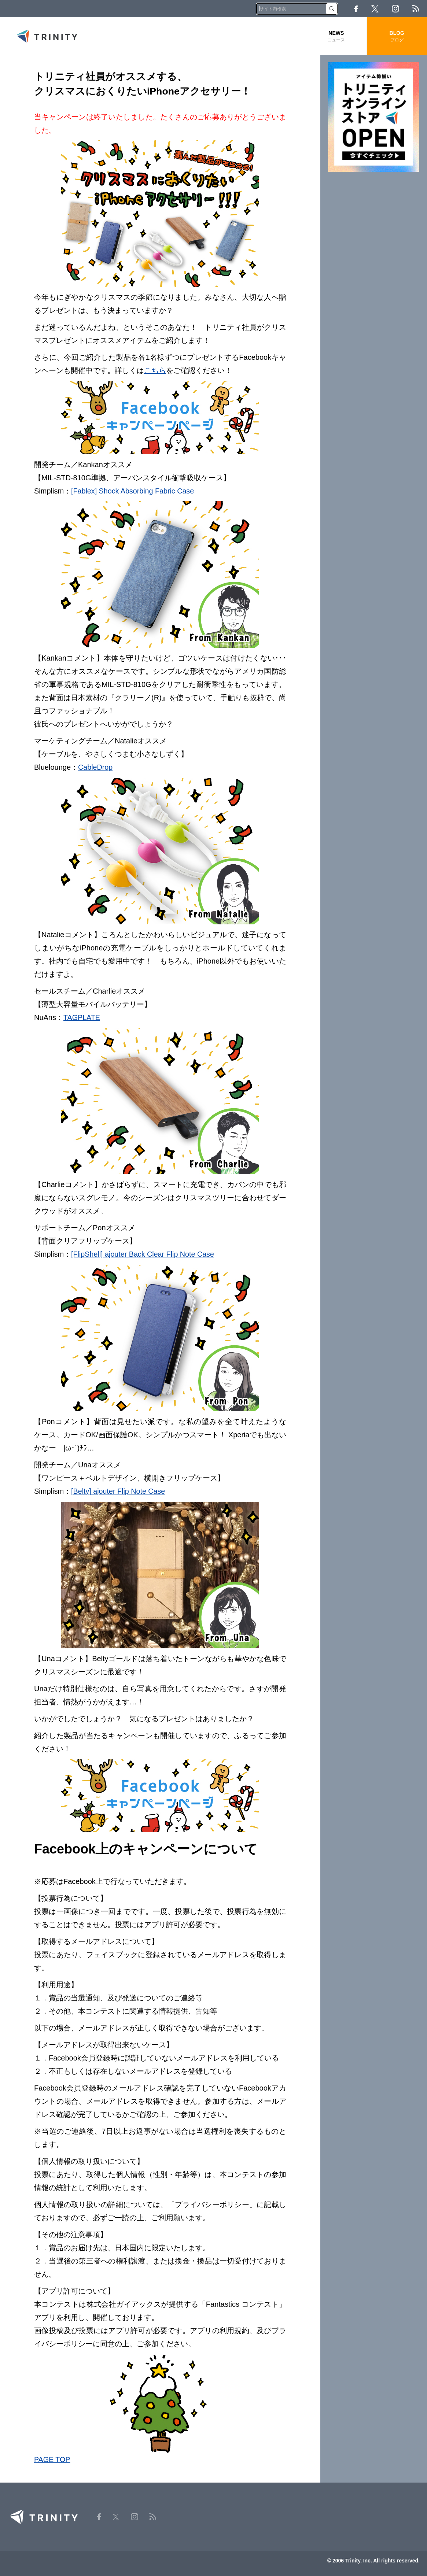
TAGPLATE (82, 1017)
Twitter (375, 8)
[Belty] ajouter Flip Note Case (118, 1490)
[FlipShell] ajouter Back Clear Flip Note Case (143, 1253)
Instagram (395, 8)
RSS (415, 8)
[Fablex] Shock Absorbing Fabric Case (133, 491)
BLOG (397, 36)
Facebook (356, 8)
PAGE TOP (52, 2458)
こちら (155, 370)
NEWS (336, 36)
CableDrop (95, 767)
